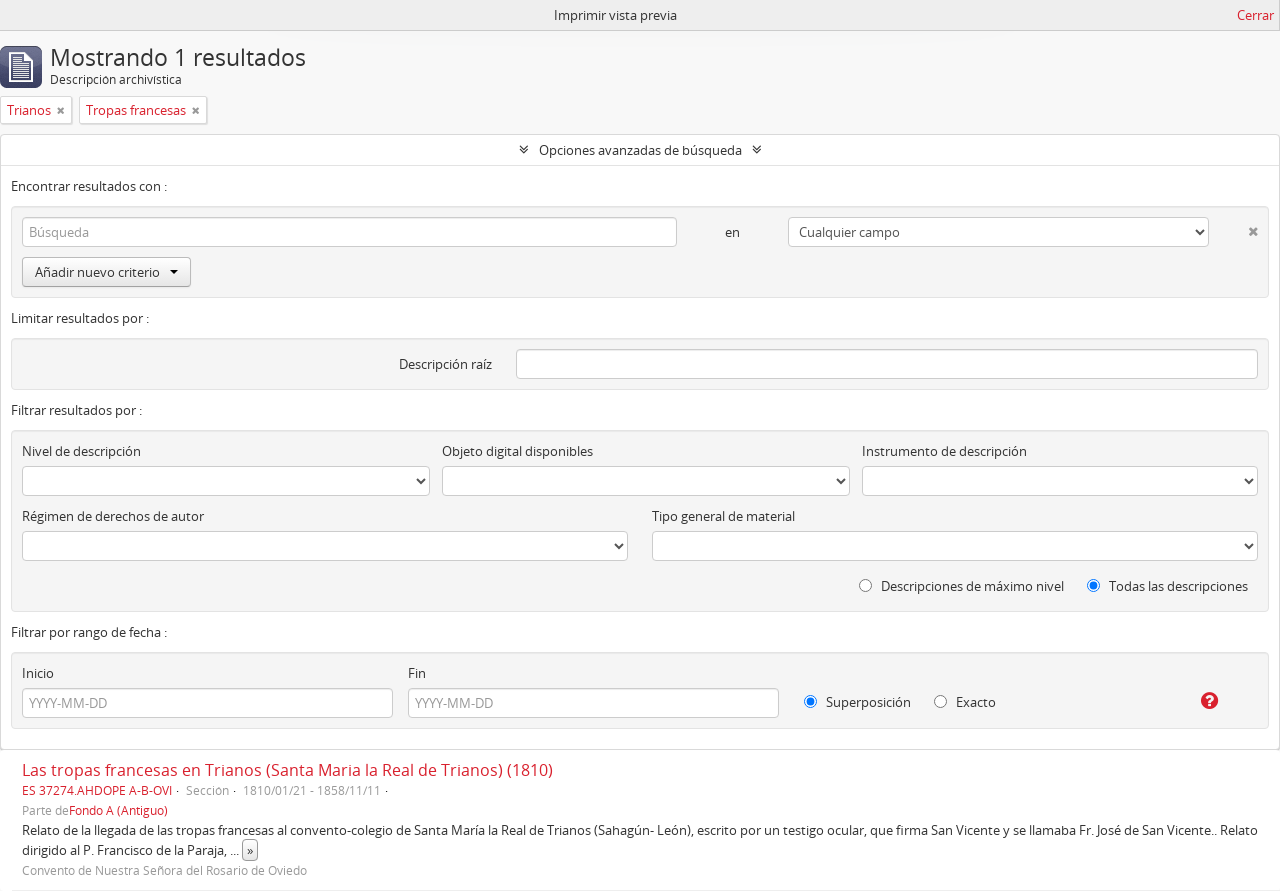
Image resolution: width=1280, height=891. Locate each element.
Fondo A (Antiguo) (118, 810)
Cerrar (1255, 15)
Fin (417, 673)
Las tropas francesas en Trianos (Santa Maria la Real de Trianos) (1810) (287, 770)
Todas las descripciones (1167, 586)
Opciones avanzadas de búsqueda (640, 150)
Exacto (965, 702)
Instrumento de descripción (944, 451)
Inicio (38, 673)
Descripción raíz (445, 364)
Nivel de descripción (81, 451)
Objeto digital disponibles (517, 451)
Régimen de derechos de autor (113, 516)
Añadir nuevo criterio (106, 272)
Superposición (857, 702)
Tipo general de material (723, 516)
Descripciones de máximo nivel (961, 586)
